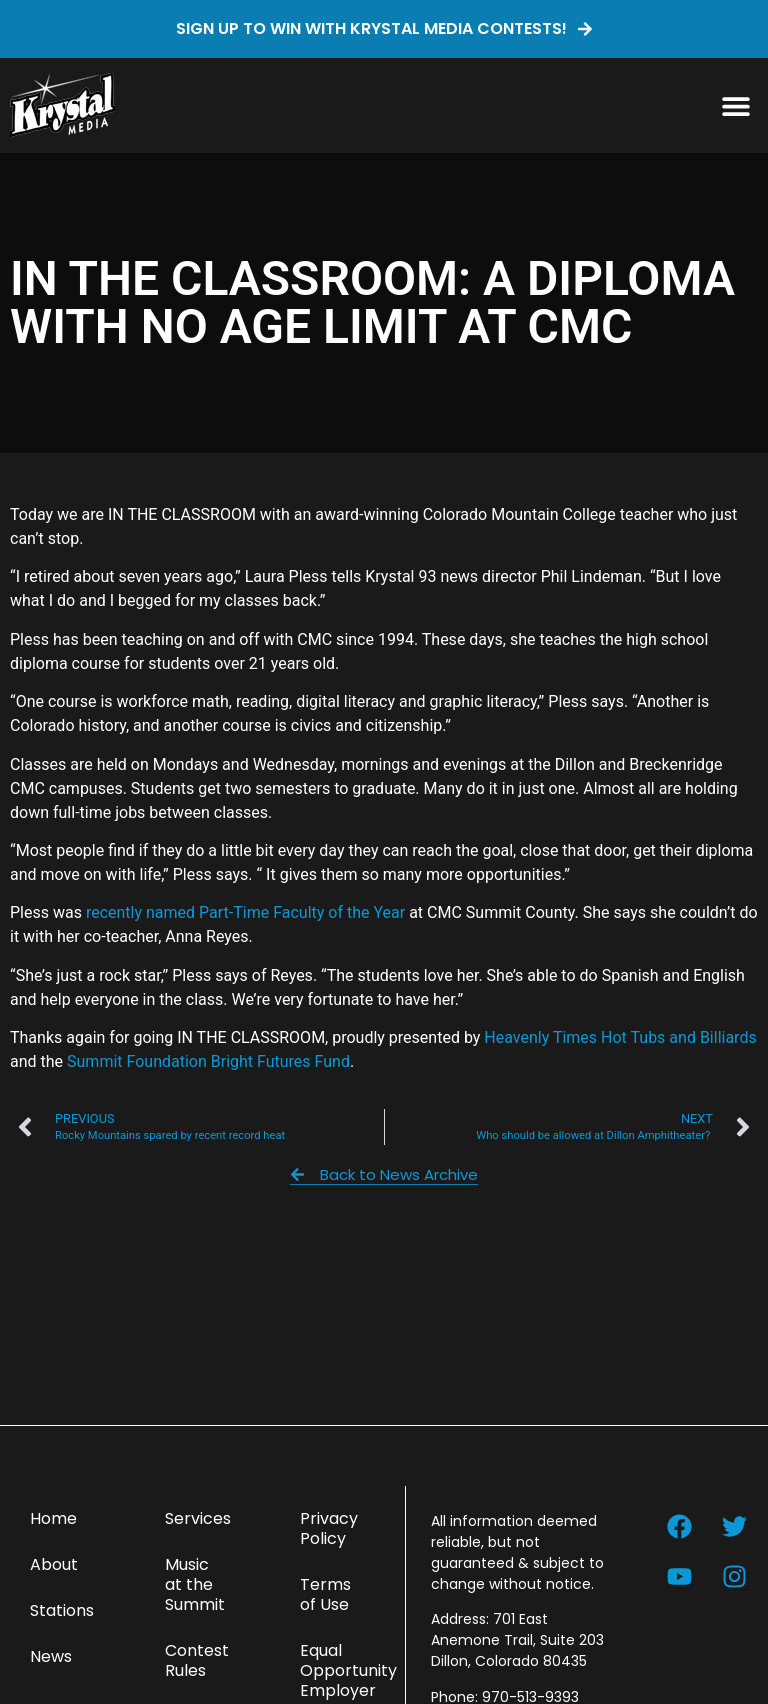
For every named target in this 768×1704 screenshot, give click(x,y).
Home (53, 1518)
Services (198, 1518)
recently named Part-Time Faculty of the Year (245, 912)
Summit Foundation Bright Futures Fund (208, 1061)
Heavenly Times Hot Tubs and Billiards (620, 1037)
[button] (735, 105)
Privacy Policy (329, 1528)
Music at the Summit (195, 1584)
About (54, 1564)
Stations (62, 1610)
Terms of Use (325, 1594)
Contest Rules (197, 1660)
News (51, 1656)
